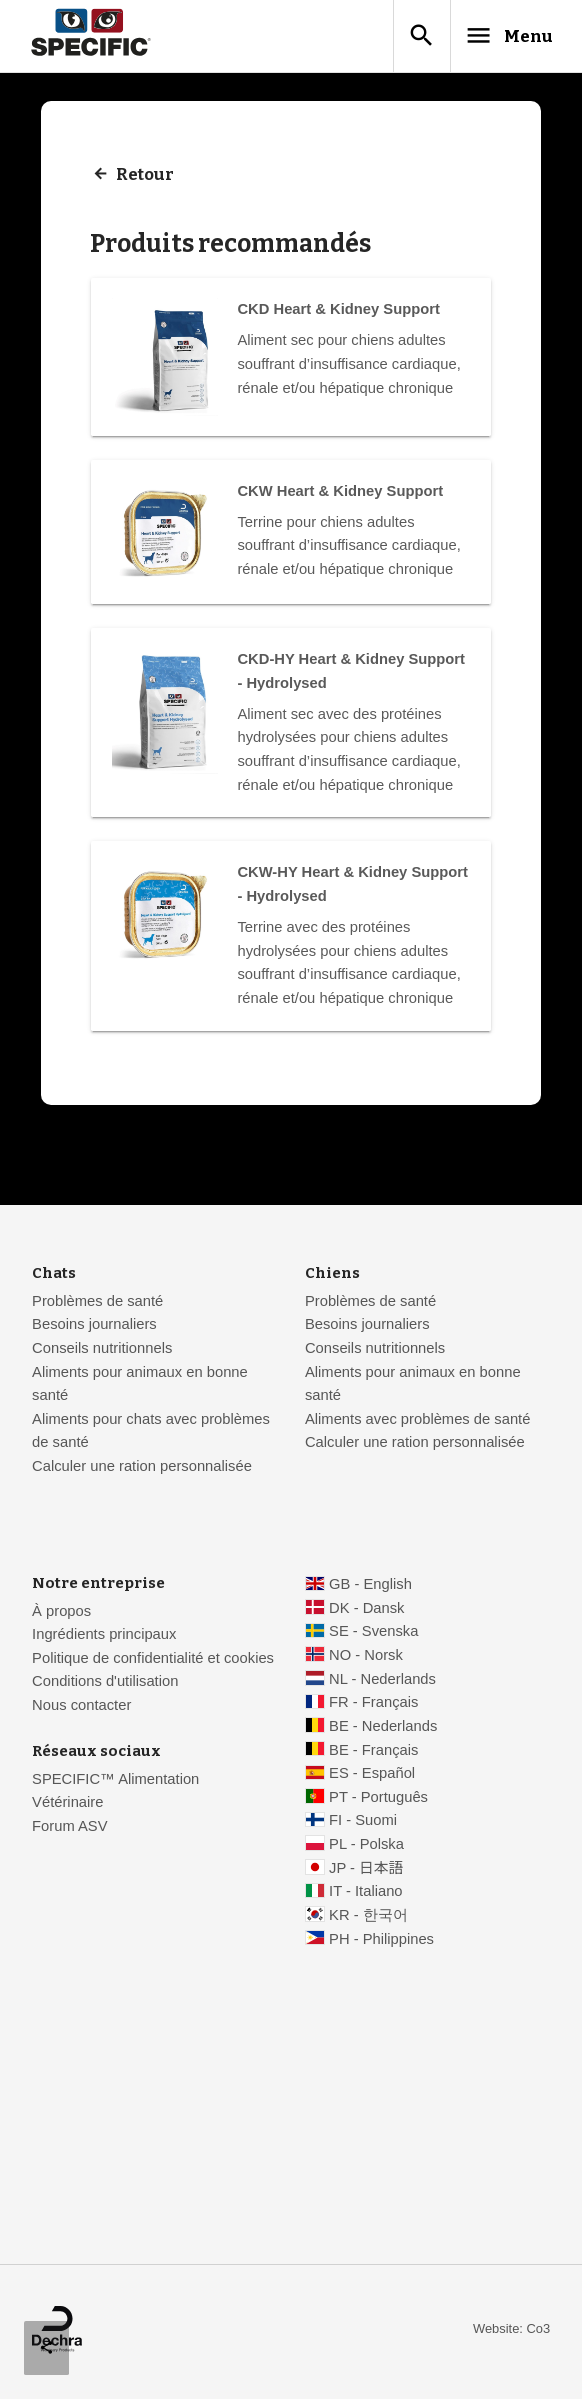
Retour (146, 178)
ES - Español (372, 1777)
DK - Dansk (366, 1611)
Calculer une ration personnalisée (142, 1470)
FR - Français (373, 1706)
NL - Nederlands (382, 1682)
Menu (498, 37)
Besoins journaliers (94, 1328)
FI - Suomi (363, 1824)
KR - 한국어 (368, 1919)
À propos (61, 1614)
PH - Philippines (381, 1942)
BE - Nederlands (383, 1730)
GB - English (370, 1588)
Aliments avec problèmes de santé (417, 1422)
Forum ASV (69, 1830)
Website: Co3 (511, 2331)
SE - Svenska (373, 1635)
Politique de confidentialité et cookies (153, 1661)
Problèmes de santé (97, 1304)
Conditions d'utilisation (105, 1685)
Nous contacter (81, 1709)
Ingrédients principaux (104, 1638)
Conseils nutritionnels (102, 1352)
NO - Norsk (366, 1659)
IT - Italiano (366, 1895)
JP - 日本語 (366, 1871)
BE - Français (373, 1753)
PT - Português (378, 1800)
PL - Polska (366, 1848)
